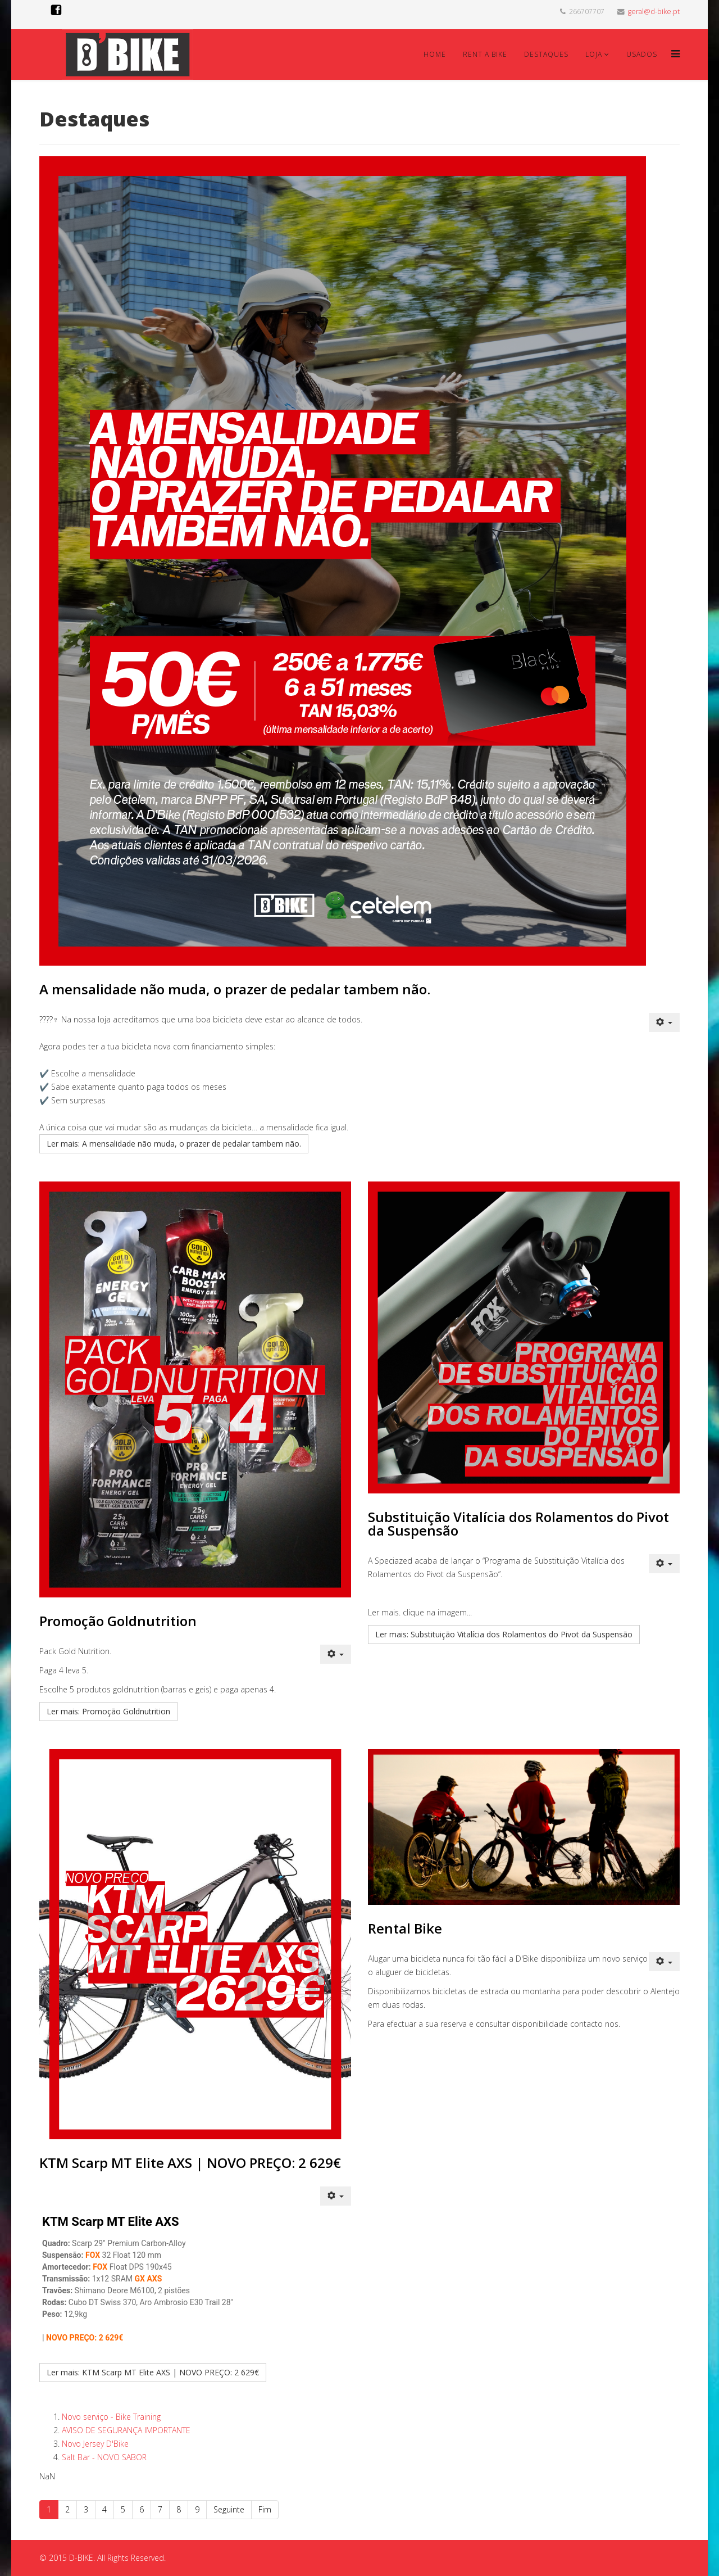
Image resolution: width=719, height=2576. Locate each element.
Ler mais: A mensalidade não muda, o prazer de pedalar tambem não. (174, 1143)
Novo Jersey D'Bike (95, 2443)
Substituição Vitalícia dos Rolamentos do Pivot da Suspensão (518, 1523)
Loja (593, 54)
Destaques (546, 54)
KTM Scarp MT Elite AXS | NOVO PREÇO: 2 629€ (190, 2162)
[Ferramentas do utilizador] (664, 1022)
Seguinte (228, 2509)
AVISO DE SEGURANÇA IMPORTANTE (126, 2430)
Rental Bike (405, 1928)
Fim (264, 2509)
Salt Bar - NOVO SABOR (104, 2457)
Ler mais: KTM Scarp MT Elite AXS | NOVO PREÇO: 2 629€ (153, 2372)
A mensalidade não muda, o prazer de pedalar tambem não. (234, 989)
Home (435, 54)
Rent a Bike (485, 54)
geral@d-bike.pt (654, 11)
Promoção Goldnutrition (118, 1620)
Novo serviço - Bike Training (111, 2416)
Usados (641, 54)
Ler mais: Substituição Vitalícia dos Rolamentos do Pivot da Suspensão (503, 1634)
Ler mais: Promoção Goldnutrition (108, 1711)
